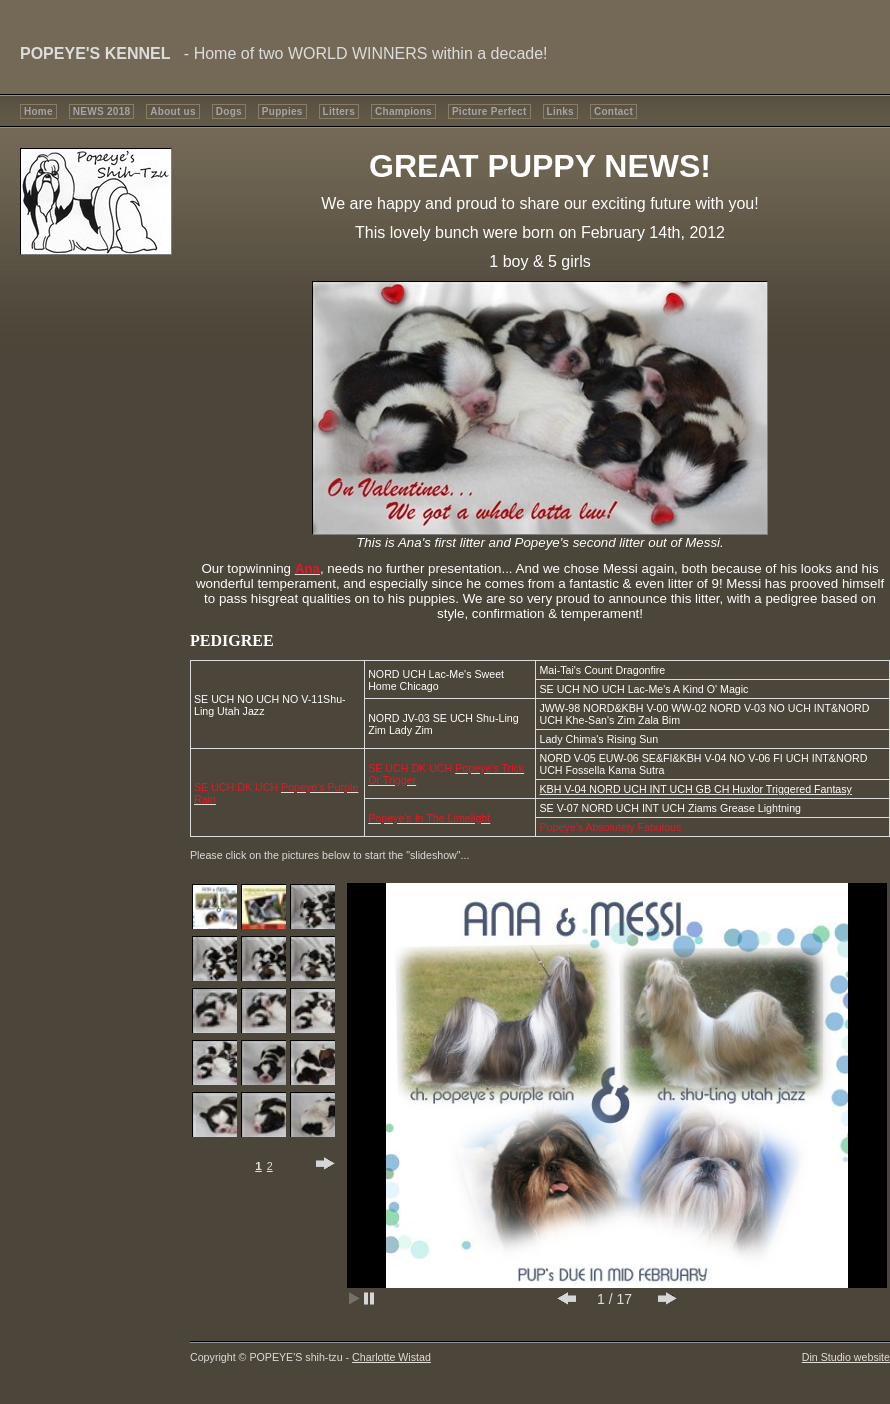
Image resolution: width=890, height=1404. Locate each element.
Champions (403, 111)
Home (38, 111)
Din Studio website (846, 1357)
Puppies (282, 111)
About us (172, 111)
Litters (339, 111)
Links (560, 111)
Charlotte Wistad (391, 1357)
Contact (613, 111)
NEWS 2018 (101, 111)
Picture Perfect (489, 111)
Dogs (229, 111)
